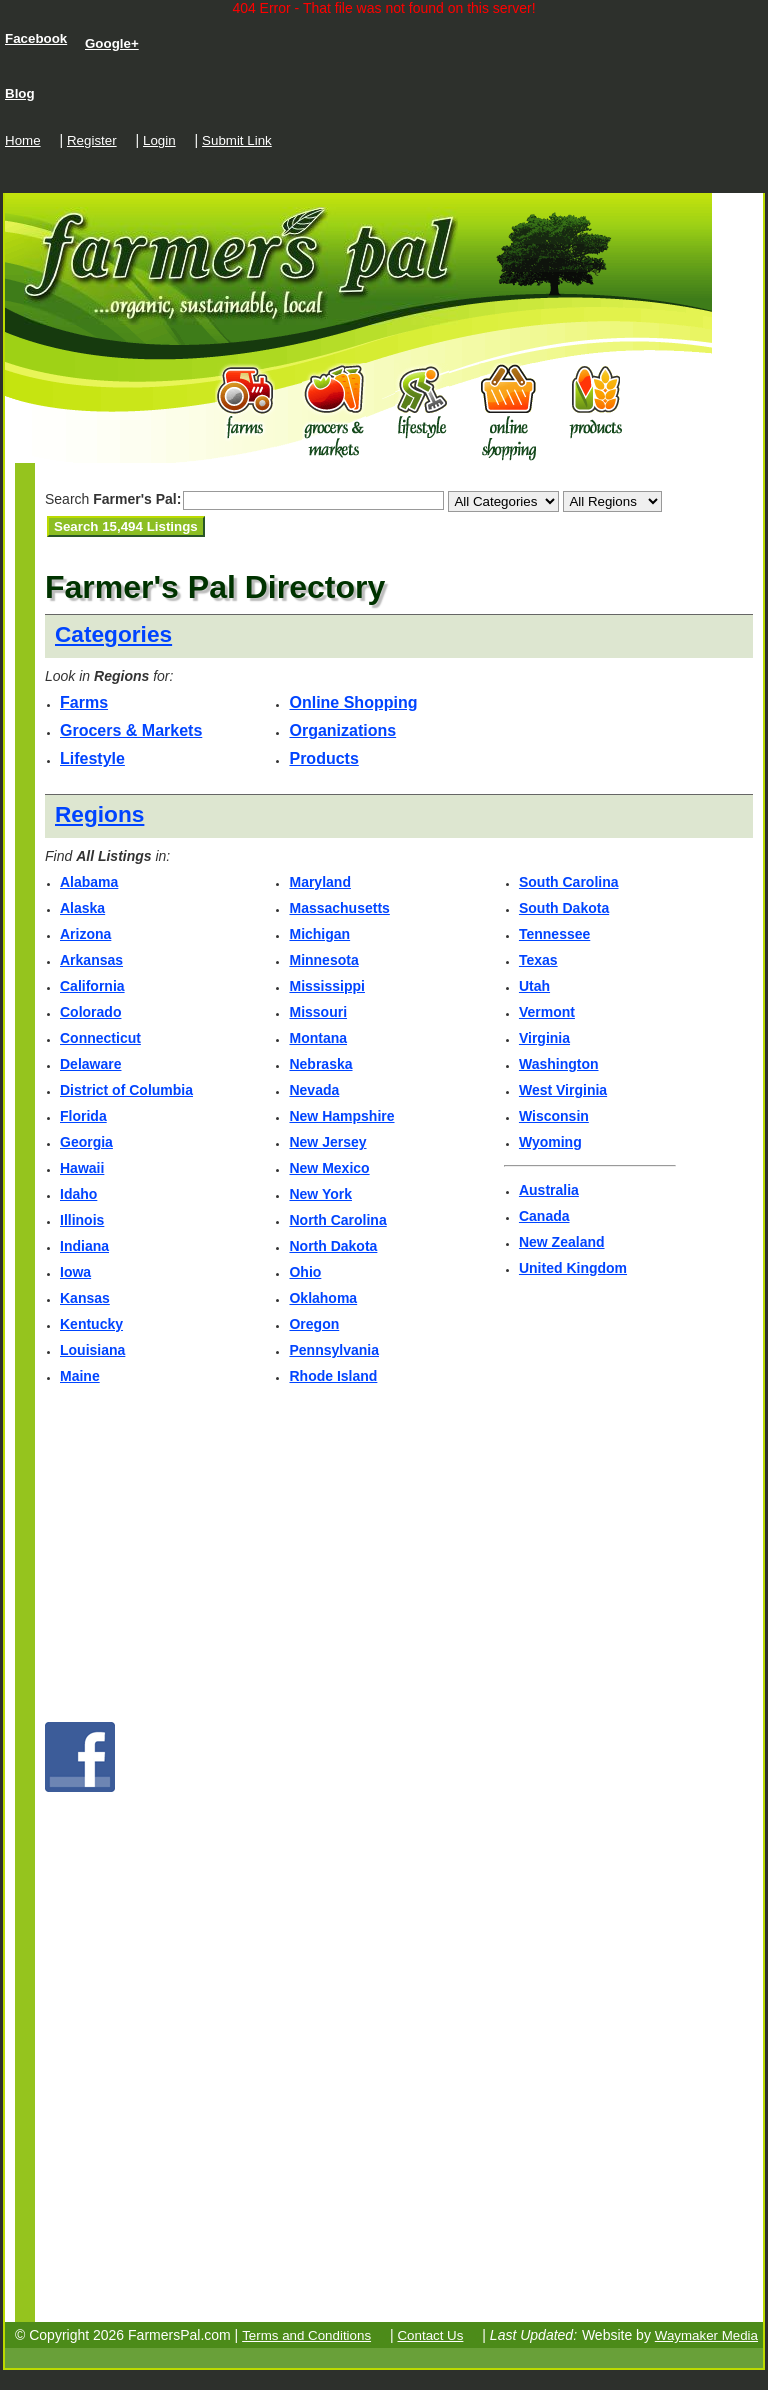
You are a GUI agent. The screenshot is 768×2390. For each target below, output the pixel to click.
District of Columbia (126, 1090)
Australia (549, 1190)
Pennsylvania (334, 1350)
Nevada (314, 1090)
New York (320, 1194)
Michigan (319, 934)
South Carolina (569, 882)
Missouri (318, 1012)
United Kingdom (573, 1268)
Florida (83, 1116)
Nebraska (320, 1064)
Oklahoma (323, 1298)
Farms (84, 702)
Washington (559, 1064)
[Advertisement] (279, 561)
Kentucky (91, 1324)
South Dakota (564, 908)
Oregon (314, 1324)
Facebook (36, 38)
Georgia (86, 1142)
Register (92, 140)
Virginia (544, 1038)
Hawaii (82, 1168)
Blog (20, 93)
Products (323, 758)
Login (159, 140)
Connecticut (100, 1038)
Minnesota (323, 960)
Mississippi (326, 986)
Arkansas (91, 960)
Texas (538, 960)
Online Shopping (353, 702)
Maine (80, 1376)
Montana (318, 1038)
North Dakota (333, 1246)
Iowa (75, 1272)
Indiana (84, 1246)
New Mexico (329, 1168)
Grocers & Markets (131, 730)
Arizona (85, 934)
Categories (113, 634)
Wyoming (550, 1142)
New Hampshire (341, 1116)
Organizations (342, 730)
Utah (534, 986)
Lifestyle (92, 758)
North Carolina (337, 1220)
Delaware (90, 1064)
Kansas (85, 1298)
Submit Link (237, 140)
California (92, 986)
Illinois (82, 1220)
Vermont (547, 1012)
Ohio (305, 1272)
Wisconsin (554, 1116)
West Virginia (563, 1090)
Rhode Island (333, 1376)
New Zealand (562, 1242)
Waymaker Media (706, 2335)
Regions (99, 814)
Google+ (112, 43)
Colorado (90, 1012)
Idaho (78, 1194)
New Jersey (327, 1142)
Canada (544, 1216)
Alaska (82, 908)
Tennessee (554, 934)
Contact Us (430, 2335)
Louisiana (92, 1350)
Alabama (89, 882)
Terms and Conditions (306, 2335)
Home (23, 140)
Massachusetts (339, 908)
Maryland (319, 882)
